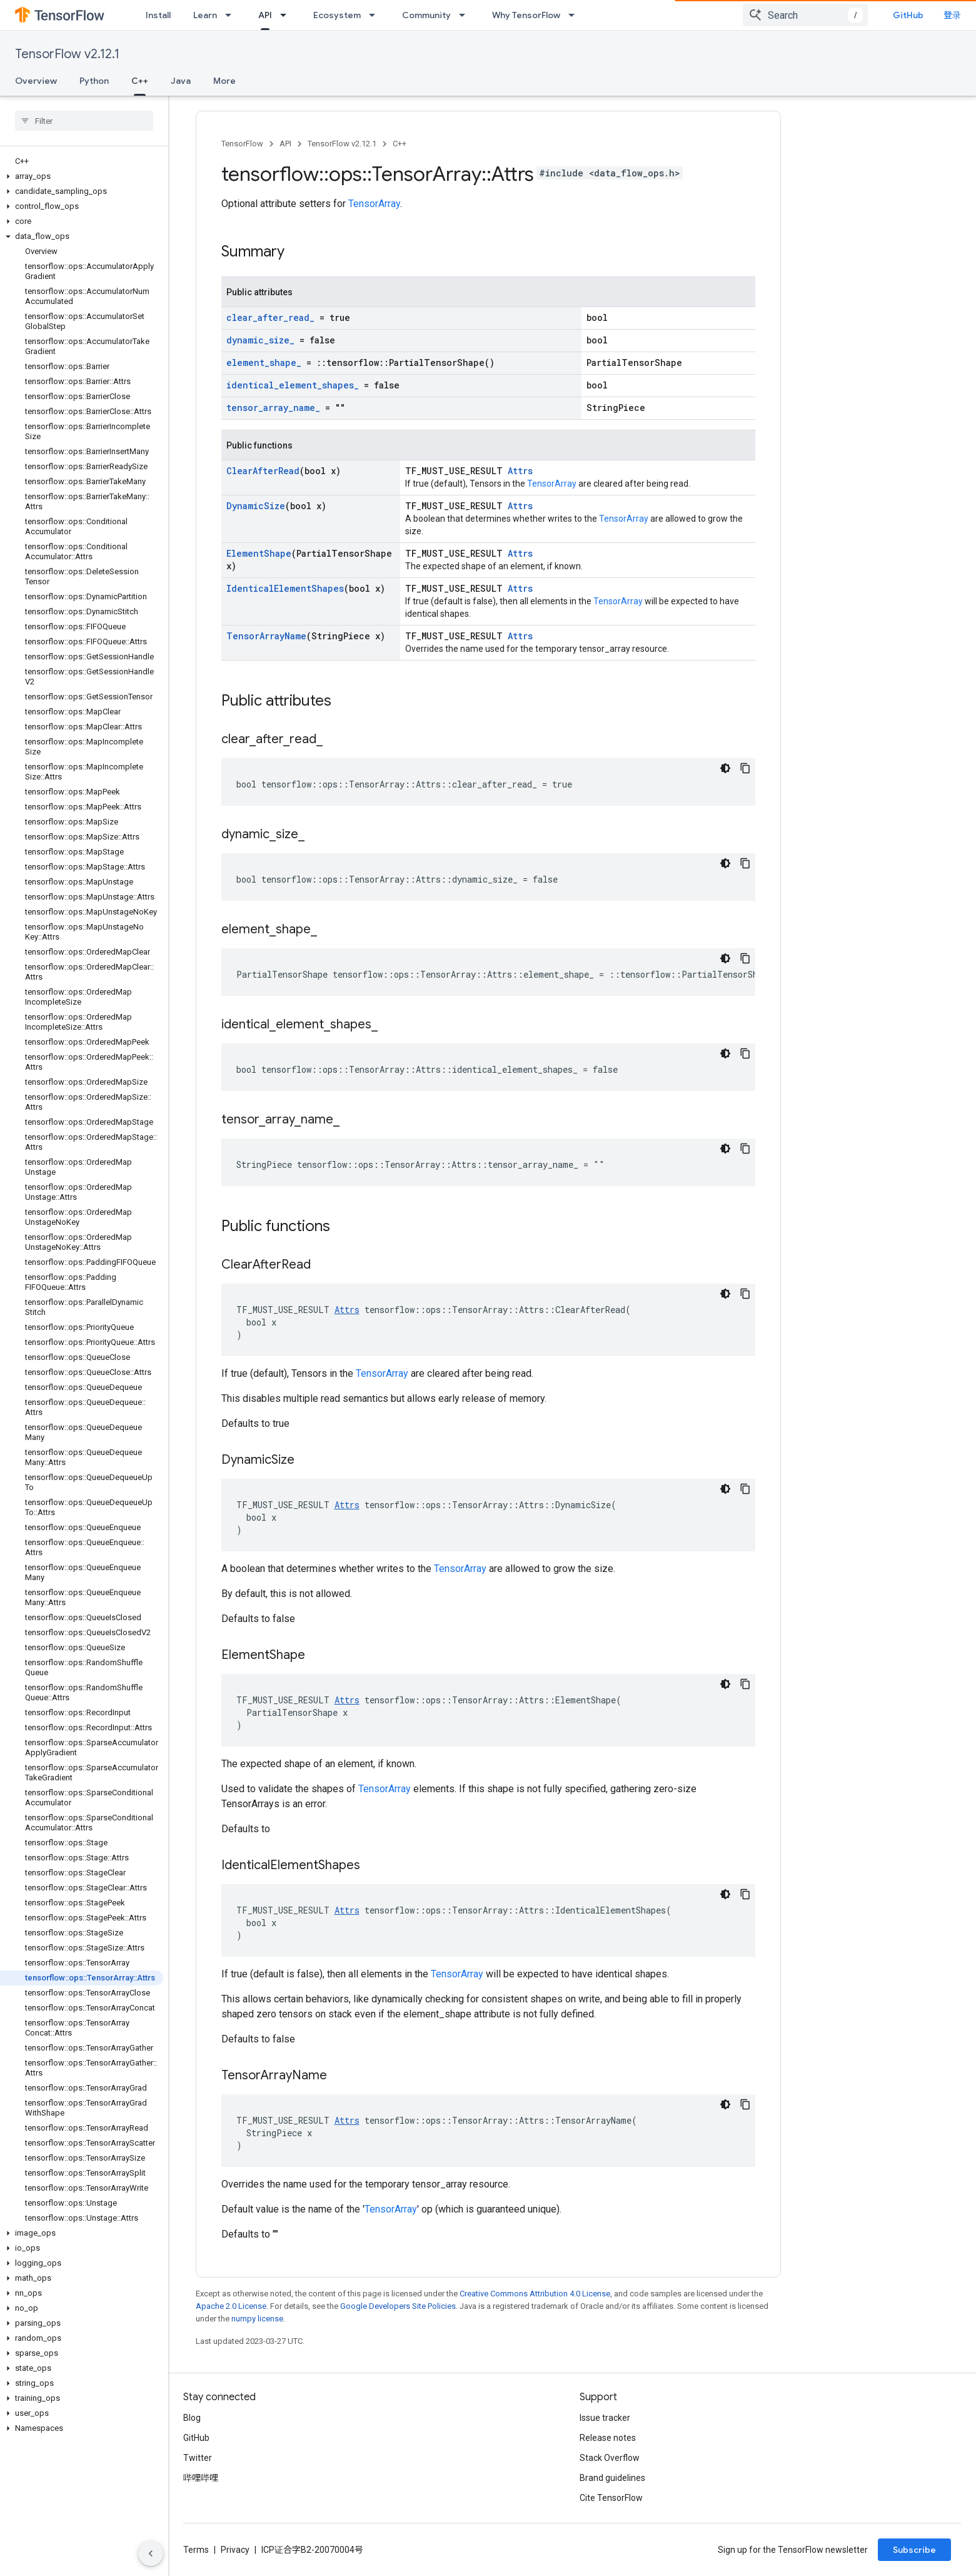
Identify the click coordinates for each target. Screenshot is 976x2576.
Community (426, 15)
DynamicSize (255, 506)
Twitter (197, 2458)
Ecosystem (337, 15)
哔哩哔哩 (200, 2478)
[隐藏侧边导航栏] (150, 2553)
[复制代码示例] (745, 768)
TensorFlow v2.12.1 (67, 54)
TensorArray (374, 204)
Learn (205, 15)
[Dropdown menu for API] (287, 15)
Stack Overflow (610, 2458)
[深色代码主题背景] (725, 768)
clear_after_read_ (270, 317)
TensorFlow (242, 143)
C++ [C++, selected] (139, 80)
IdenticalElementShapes (285, 588)
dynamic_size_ (260, 340)
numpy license (257, 2318)
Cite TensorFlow (611, 2498)
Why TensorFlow (526, 15)
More (224, 80)
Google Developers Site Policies (398, 2306)
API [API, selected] (265, 15)
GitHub (908, 15)
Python (94, 80)
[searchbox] (84, 121)
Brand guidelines (612, 2478)
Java (181, 80)
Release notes (608, 2438)
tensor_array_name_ (273, 407)
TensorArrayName (266, 636)
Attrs (520, 471)
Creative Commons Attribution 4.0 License (535, 2293)
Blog (192, 2418)
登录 (952, 15)
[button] (81, 176)
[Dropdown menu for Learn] (232, 15)
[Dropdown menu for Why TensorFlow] (575, 15)
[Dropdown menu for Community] (466, 15)
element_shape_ (263, 362)
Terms (196, 2550)
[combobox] (805, 15)
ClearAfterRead (262, 471)
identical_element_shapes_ (292, 385)
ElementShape (258, 553)
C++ (399, 143)
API (285, 143)
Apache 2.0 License (231, 2306)
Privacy (235, 2550)
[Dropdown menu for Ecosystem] (376, 15)
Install (158, 15)
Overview (36, 80)
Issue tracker (605, 2418)
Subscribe (914, 2549)
